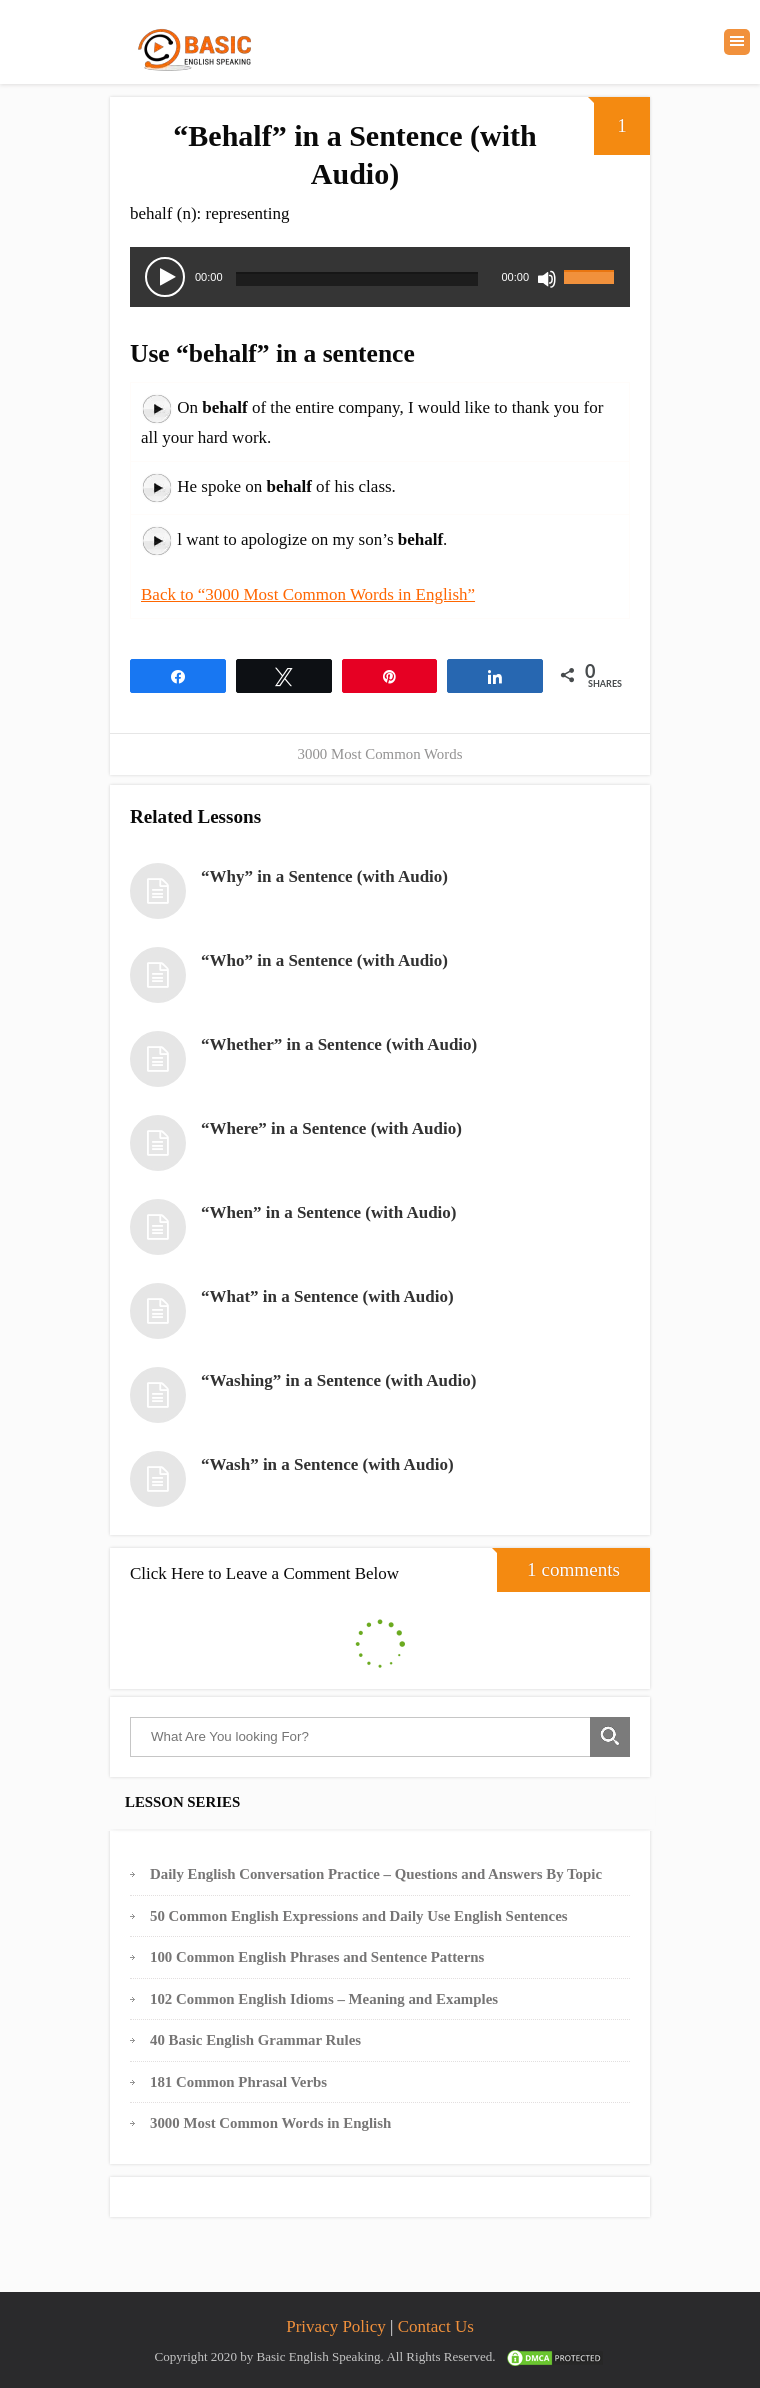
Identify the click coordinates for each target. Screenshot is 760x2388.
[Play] (165, 277)
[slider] (357, 279)
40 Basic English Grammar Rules (255, 2040)
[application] (380, 277)
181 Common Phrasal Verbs (238, 2082)
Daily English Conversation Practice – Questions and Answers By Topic (376, 1874)
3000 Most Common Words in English (270, 2123)
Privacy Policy (336, 2326)
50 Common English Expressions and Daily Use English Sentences (359, 1916)
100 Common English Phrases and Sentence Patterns (317, 1957)
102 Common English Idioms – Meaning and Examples (324, 1999)
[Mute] (547, 279)
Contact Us (436, 2326)
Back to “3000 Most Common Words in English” (308, 594)
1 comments (558, 1564)
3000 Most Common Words (380, 754)
